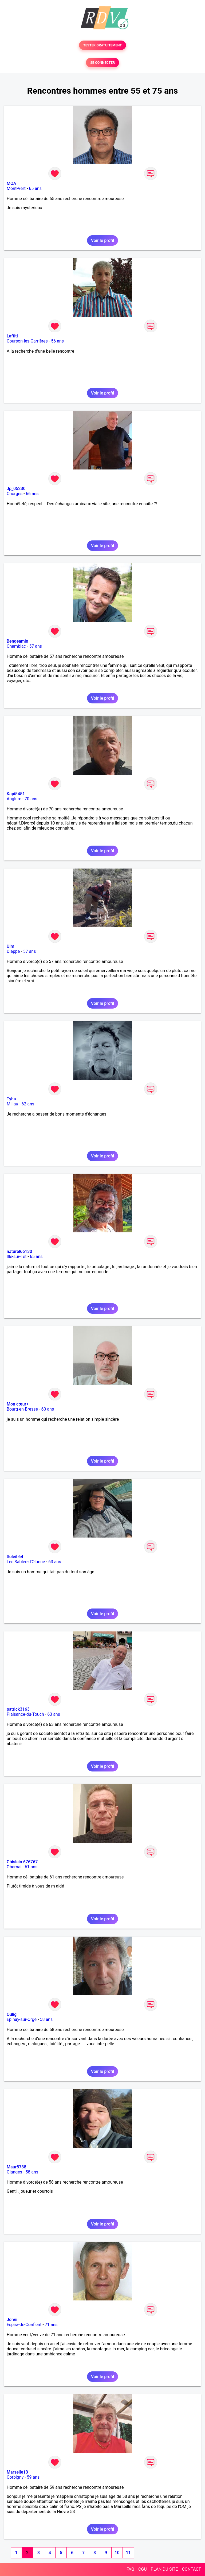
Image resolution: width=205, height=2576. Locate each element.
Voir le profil (102, 240)
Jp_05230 (16, 488)
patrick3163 (18, 1709)
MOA (11, 183)
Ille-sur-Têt (16, 1256)
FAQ (130, 2569)
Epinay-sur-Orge (22, 2019)
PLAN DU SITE (164, 2569)
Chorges (14, 493)
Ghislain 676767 (22, 1861)
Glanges (14, 2172)
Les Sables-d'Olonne (26, 1561)
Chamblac (16, 646)
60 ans (47, 1409)
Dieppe (13, 951)
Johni (12, 2319)
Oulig (12, 2014)
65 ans (35, 188)
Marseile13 (17, 2472)
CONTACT (191, 2569)
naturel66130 (19, 1251)
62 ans (28, 1103)
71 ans (51, 2324)
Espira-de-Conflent (24, 2324)
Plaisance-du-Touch (25, 1714)
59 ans (33, 2477)
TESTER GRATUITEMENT (102, 45)
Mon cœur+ (18, 1404)
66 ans (32, 493)
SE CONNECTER (102, 63)
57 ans (35, 646)
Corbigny (15, 2477)
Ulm (10, 946)
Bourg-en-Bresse (22, 1409)
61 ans (31, 1866)
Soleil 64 (15, 1556)
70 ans (31, 798)
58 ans (46, 2019)
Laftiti (12, 336)
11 (128, 2552)
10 (117, 2552)
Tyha (11, 1098)
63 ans (54, 1561)
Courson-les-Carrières (27, 341)
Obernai (14, 1866)
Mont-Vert (16, 188)
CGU (142, 2569)
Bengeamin (17, 641)
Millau (12, 1103)
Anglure (14, 798)
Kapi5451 (16, 793)
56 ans (57, 341)
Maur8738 (16, 2166)
